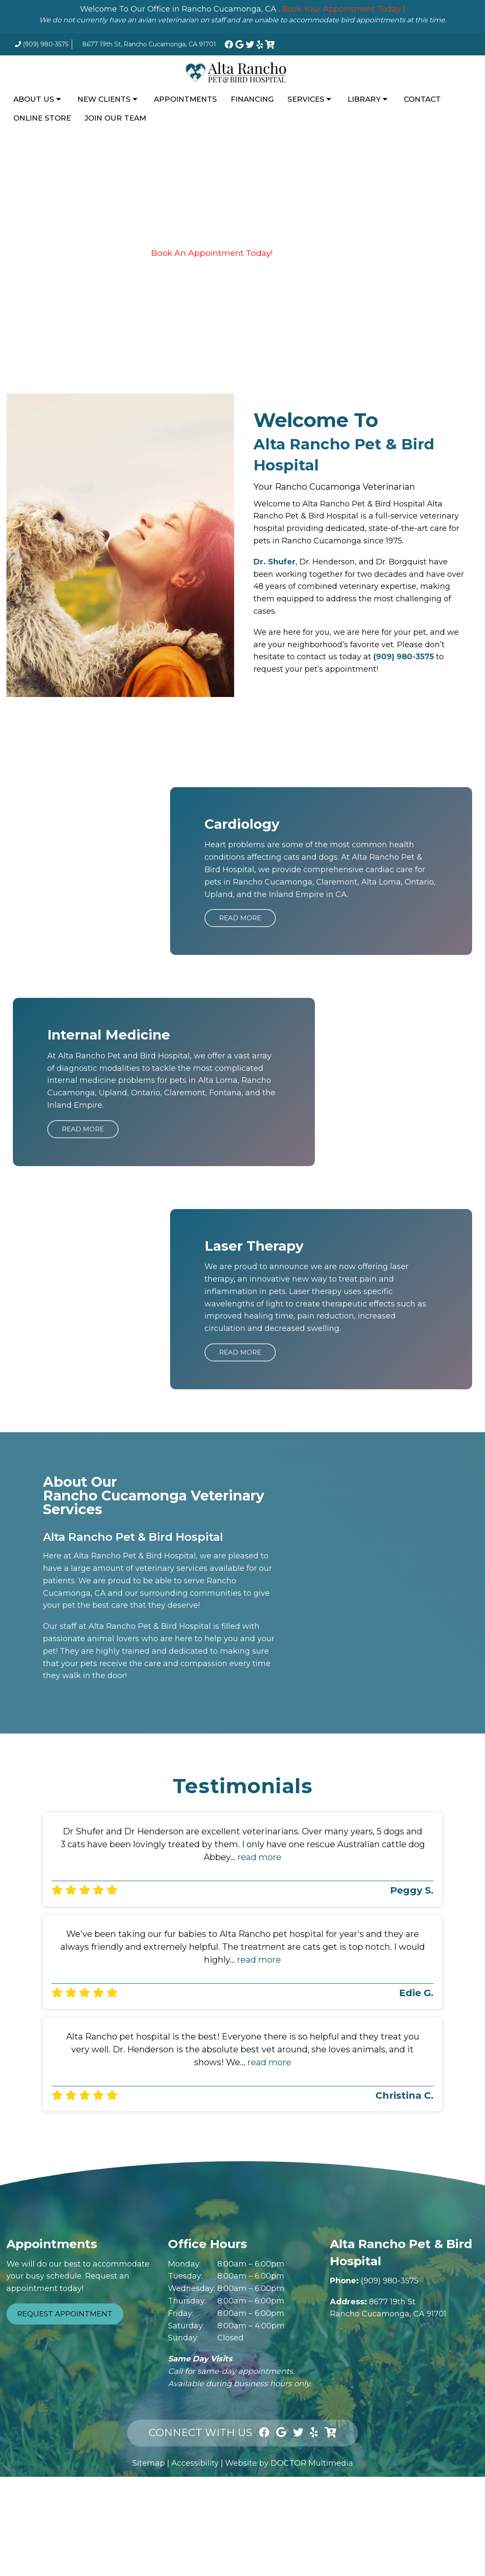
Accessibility (195, 2463)
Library (364, 99)
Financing (252, 99)
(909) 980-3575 (45, 44)
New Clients (104, 99)
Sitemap (148, 2463)
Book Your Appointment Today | (343, 9)
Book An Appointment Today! (212, 253)
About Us (33, 99)
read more (259, 1857)
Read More (240, 918)
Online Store (42, 118)
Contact (422, 99)
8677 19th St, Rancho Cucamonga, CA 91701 (149, 44)
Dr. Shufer (274, 562)
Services (305, 99)
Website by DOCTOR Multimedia (289, 2463)
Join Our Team (115, 118)
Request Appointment (65, 2313)
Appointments (185, 99)
